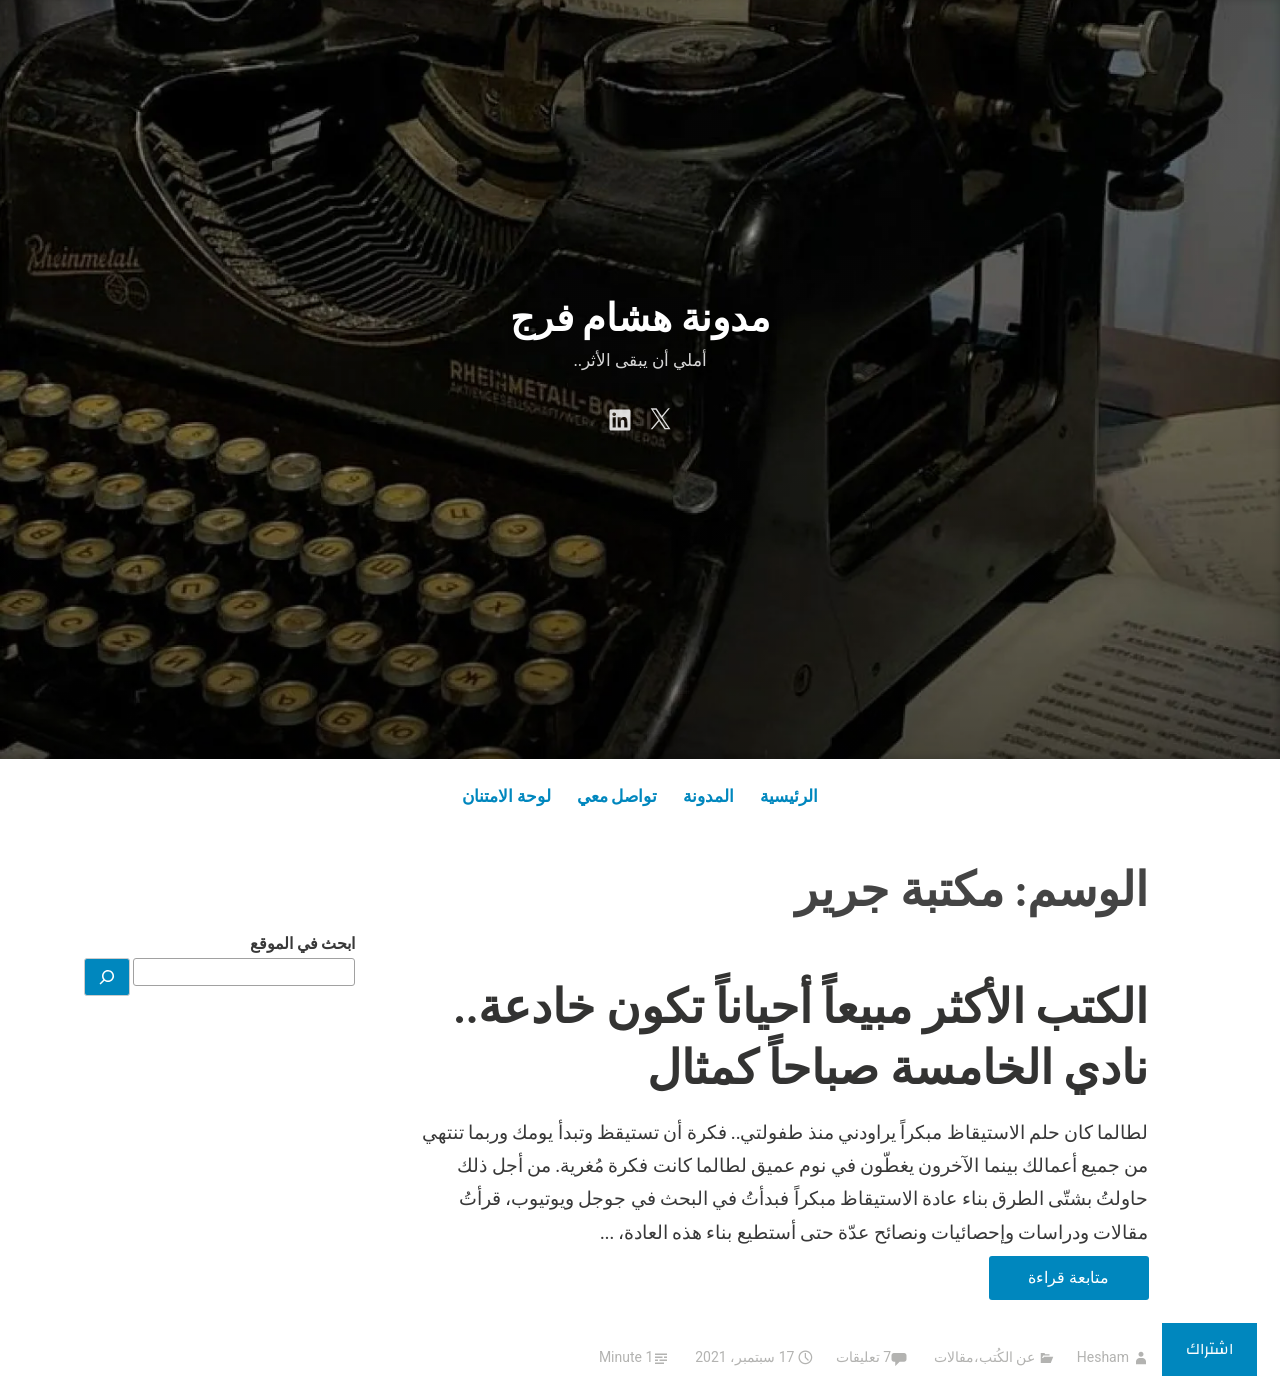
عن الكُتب (1007, 1357)
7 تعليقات (863, 1357)
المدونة (708, 796)
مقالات (954, 1357)
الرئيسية (789, 796)
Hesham (1103, 1357)
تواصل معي (617, 796)
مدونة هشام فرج (640, 318)
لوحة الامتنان (506, 796)
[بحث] (107, 977)
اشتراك (1209, 1349)
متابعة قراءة (1049, 1281)
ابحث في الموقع (302, 943)
